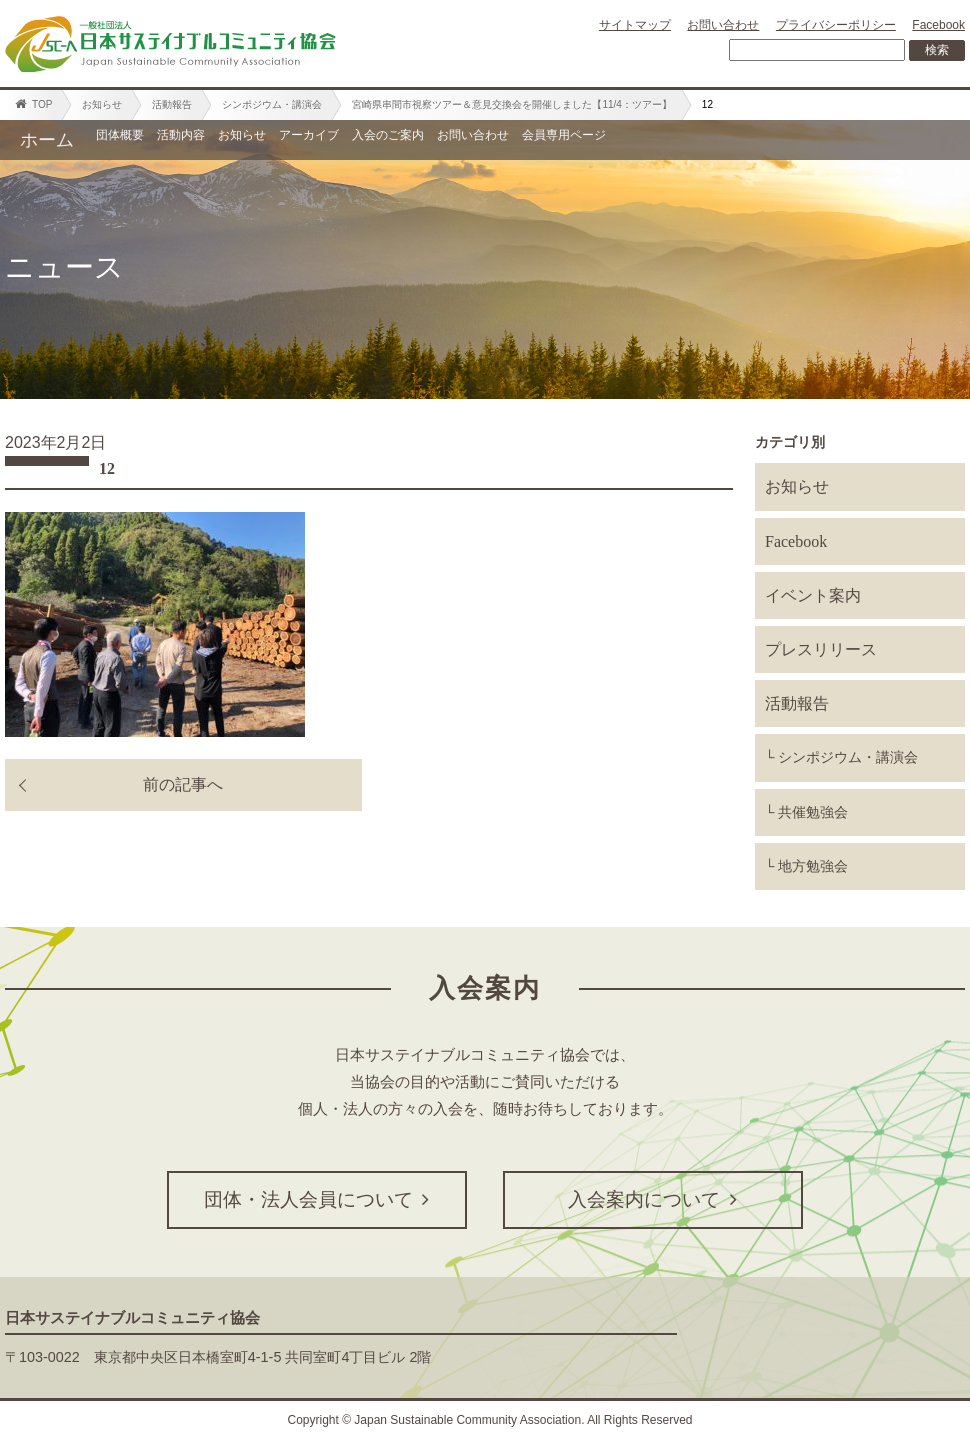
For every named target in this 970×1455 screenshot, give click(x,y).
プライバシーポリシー (836, 25)
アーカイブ (455, 140)
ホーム (47, 140)
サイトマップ (635, 25)
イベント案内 (813, 595)
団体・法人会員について (316, 1199)
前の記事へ (183, 784)
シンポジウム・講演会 (272, 104)
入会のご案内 (584, 140)
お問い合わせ (723, 25)
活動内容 (242, 140)
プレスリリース (821, 649)
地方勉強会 (813, 866)
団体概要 (140, 140)
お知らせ (102, 104)
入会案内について (653, 1199)
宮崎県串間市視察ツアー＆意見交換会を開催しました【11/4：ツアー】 (511, 104)
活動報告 (172, 104)
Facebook (938, 25)
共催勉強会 (813, 812)
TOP (33, 104)
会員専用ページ (869, 140)
